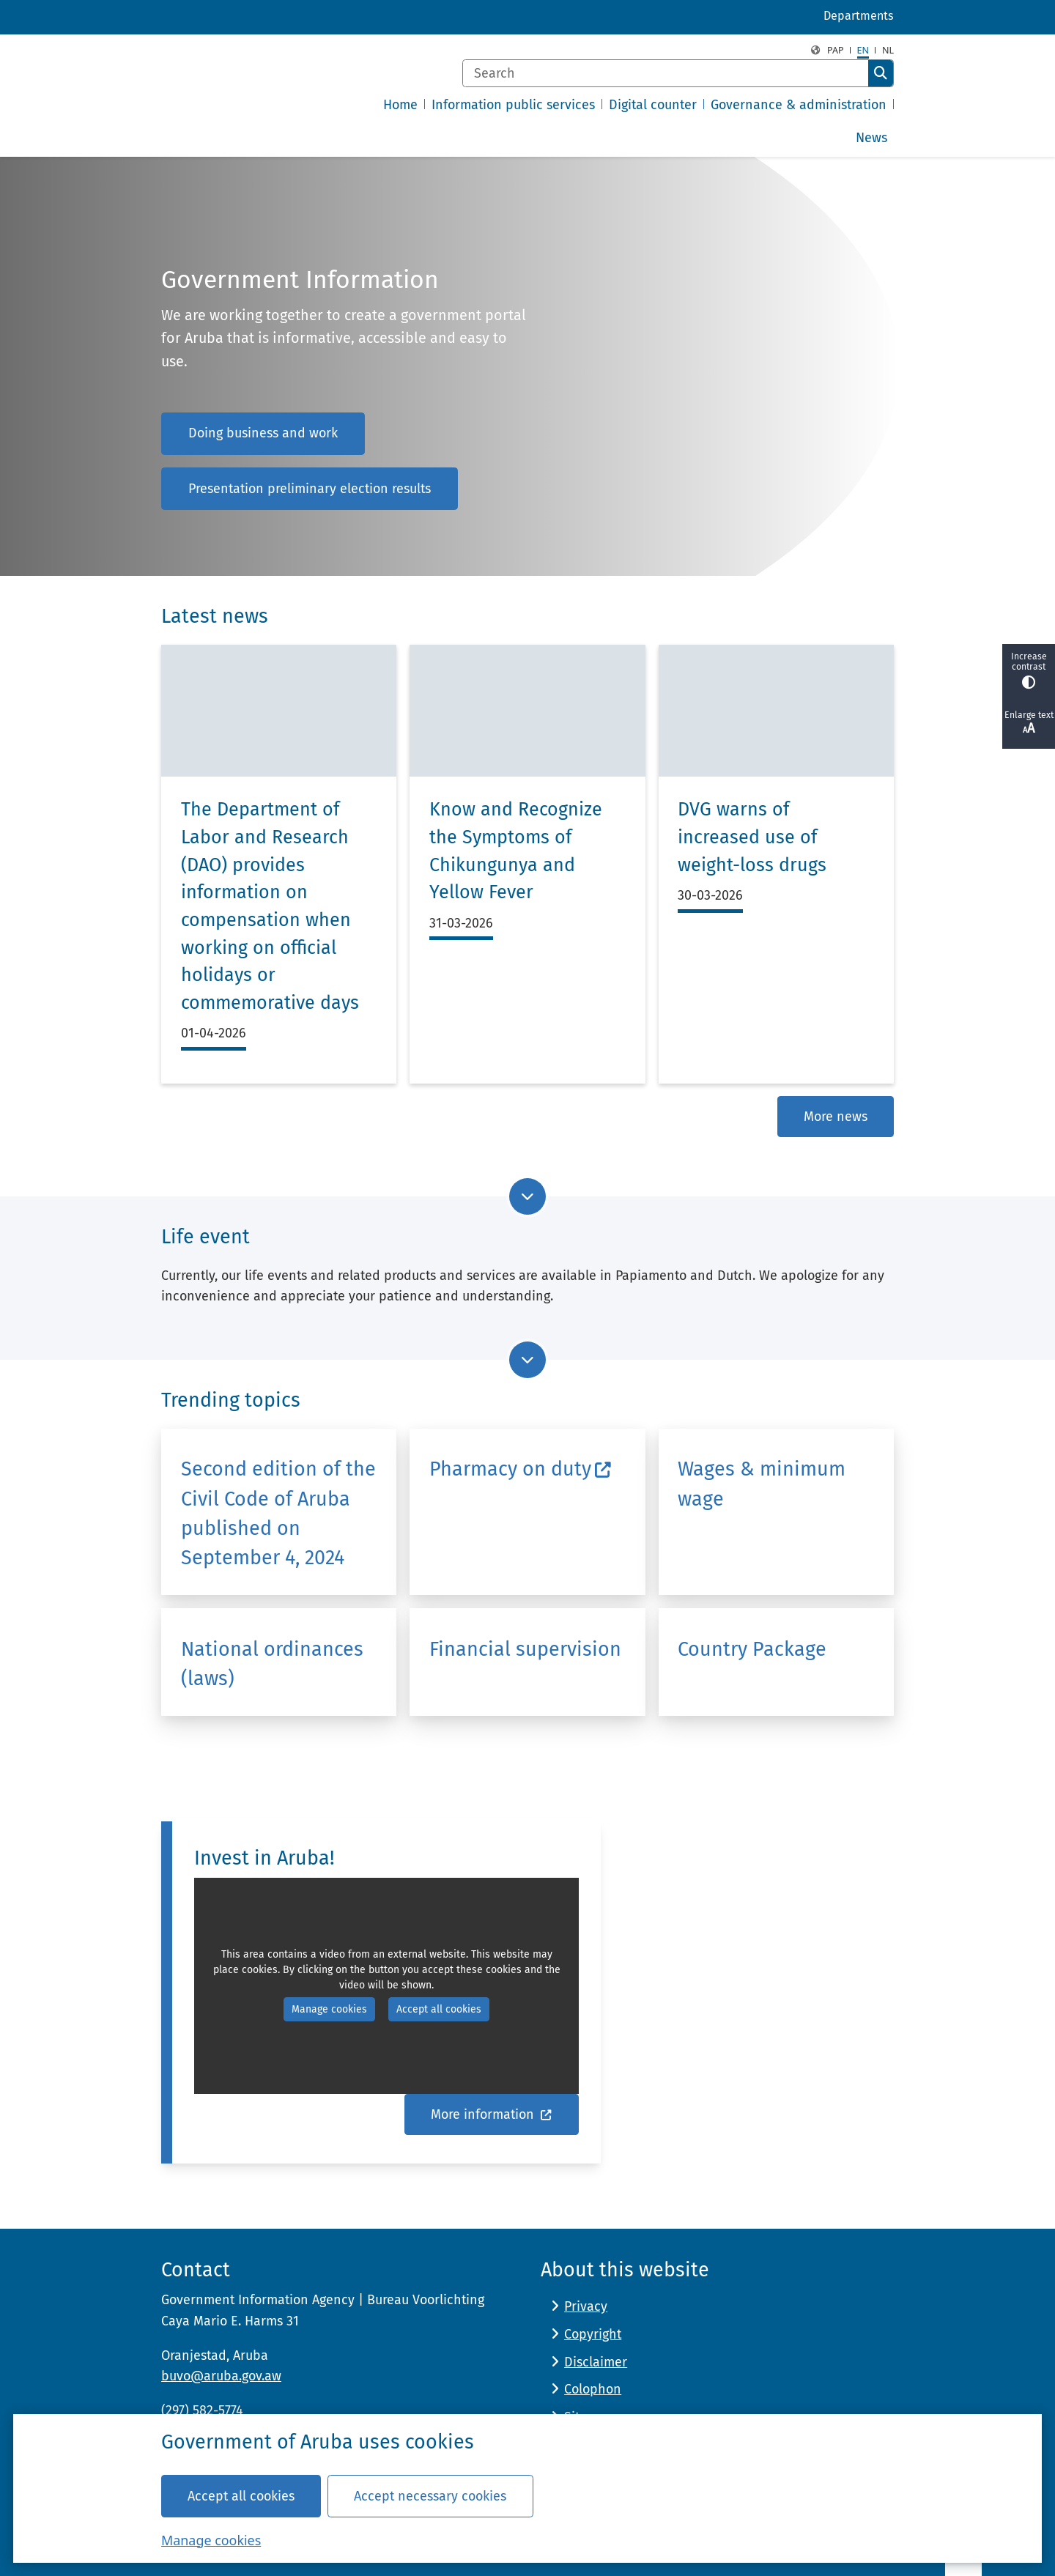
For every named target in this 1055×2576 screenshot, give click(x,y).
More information (491, 2114)
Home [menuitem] (400, 105)
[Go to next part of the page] (527, 1195)
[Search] (665, 73)
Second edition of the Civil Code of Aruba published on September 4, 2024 (278, 1513)
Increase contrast (1028, 670)
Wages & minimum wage (761, 1483)
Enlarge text (1028, 723)
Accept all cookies (241, 2495)
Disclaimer (595, 2362)
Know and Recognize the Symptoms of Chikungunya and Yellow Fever (515, 851)
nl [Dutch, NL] (888, 50)
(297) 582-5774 (202, 2410)
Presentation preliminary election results (309, 489)
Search (880, 73)
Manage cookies (211, 2539)
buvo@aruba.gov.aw (221, 2376)
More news (835, 1117)
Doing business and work (263, 433)
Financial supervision (525, 1649)
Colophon (592, 2389)
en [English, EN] (863, 50)
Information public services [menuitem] (513, 105)
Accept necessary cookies (430, 2495)
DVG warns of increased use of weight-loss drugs (752, 837)
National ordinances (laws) (272, 1663)
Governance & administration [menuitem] (798, 105)
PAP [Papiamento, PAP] (835, 50)
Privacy (585, 2306)
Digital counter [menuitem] (653, 105)
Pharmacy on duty (520, 1469)
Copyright (592, 2334)
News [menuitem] (871, 138)
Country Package (752, 1649)
